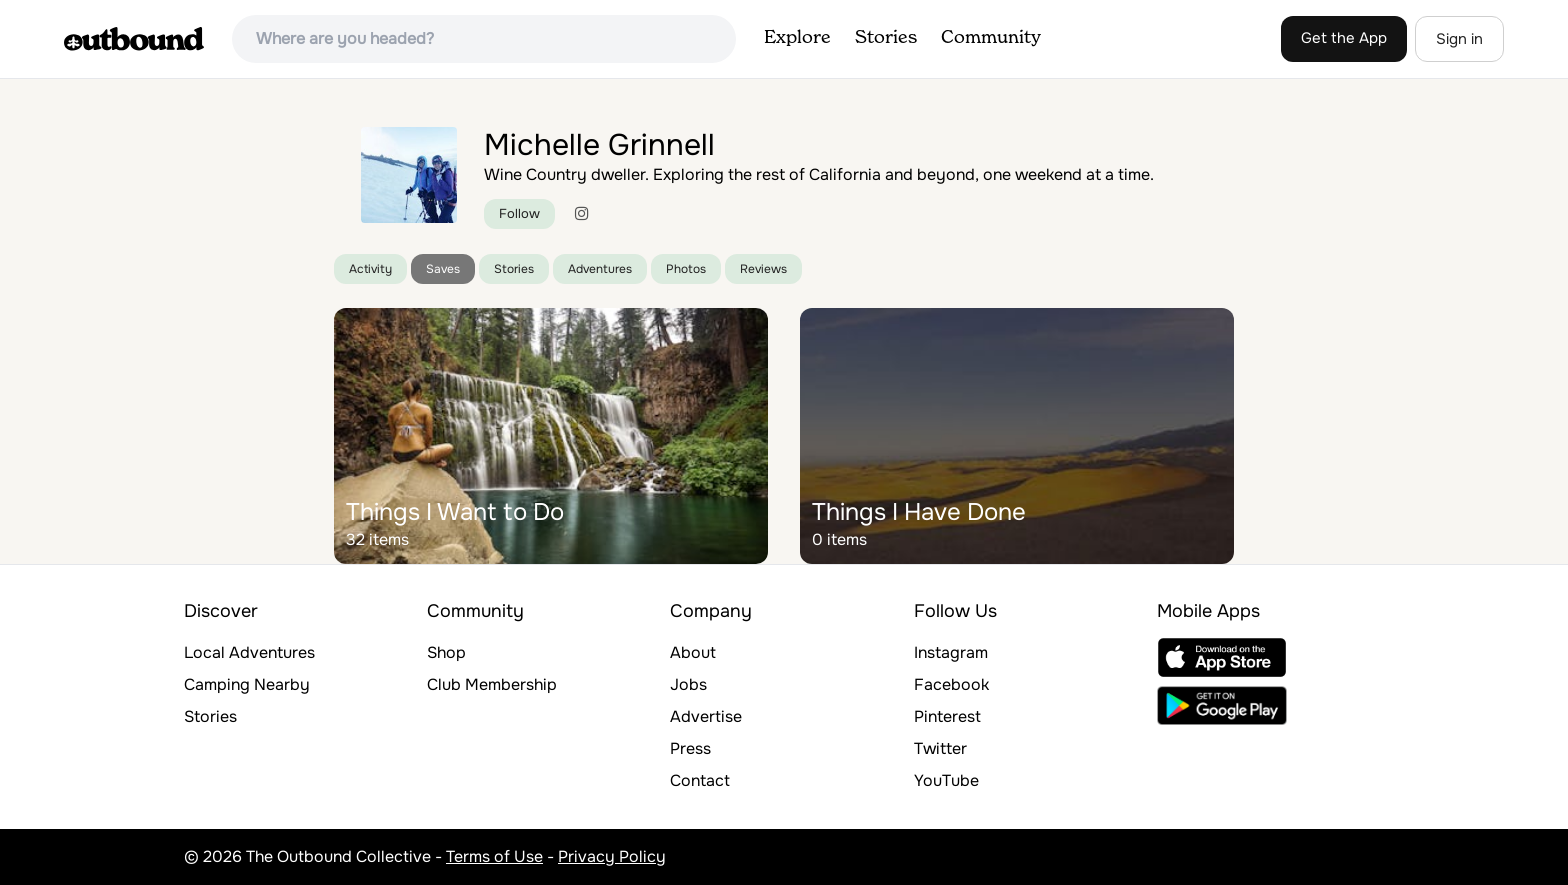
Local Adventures (249, 652)
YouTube (946, 780)
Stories (886, 38)
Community (991, 38)
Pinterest (947, 716)
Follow (519, 213)
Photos (686, 269)
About (693, 652)
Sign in (1459, 39)
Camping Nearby (247, 684)
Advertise (706, 716)
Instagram (951, 652)
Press (690, 748)
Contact (700, 780)
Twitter (940, 748)
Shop (446, 652)
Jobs (688, 684)
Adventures (600, 269)
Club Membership (492, 684)
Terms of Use (494, 856)
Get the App (1344, 38)
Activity (370, 269)
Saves (443, 269)
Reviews (763, 269)
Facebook (951, 684)
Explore (797, 38)
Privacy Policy (612, 856)
